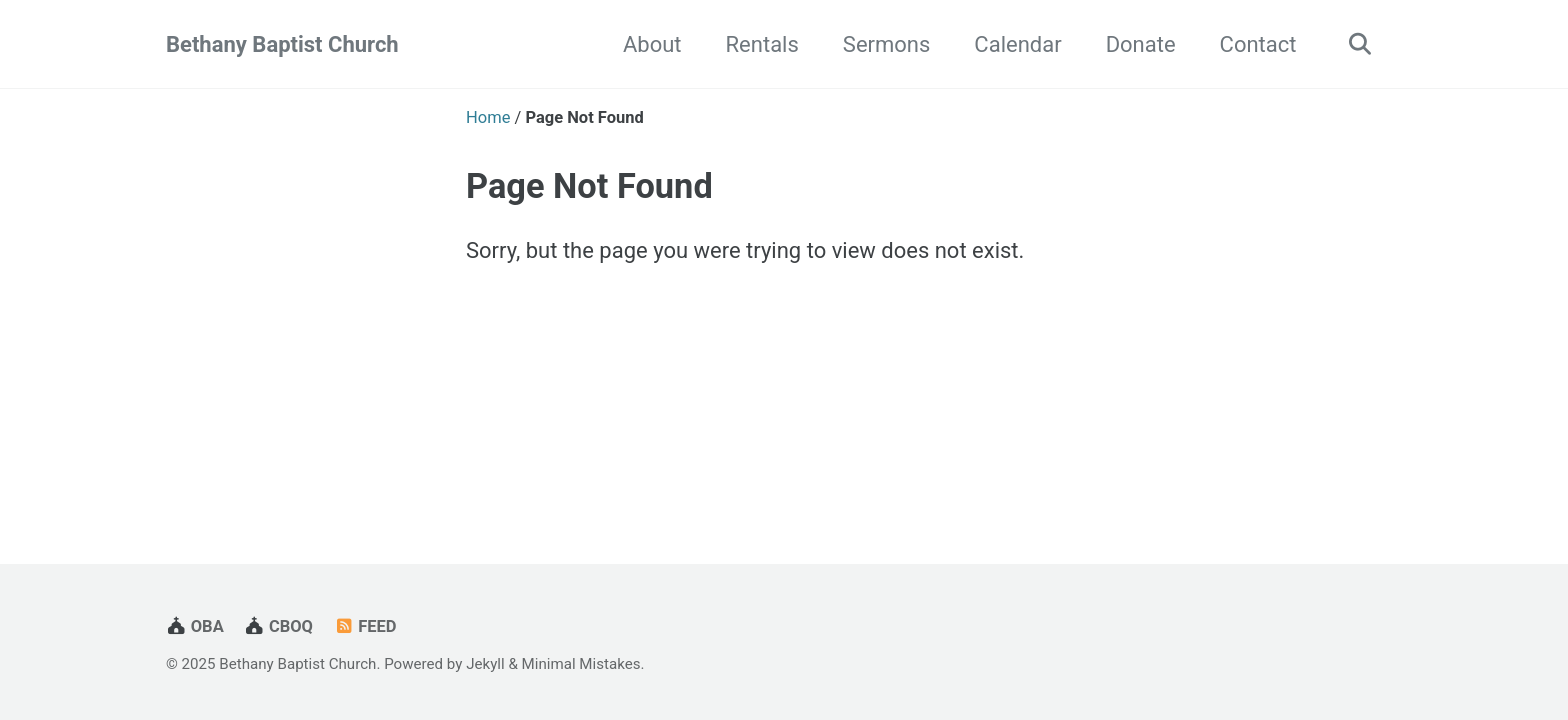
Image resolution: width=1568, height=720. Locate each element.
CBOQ (278, 626)
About (652, 44)
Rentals (762, 44)
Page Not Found (589, 186)
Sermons (887, 44)
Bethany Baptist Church (282, 44)
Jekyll (485, 664)
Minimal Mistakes (581, 664)
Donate (1141, 44)
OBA (195, 626)
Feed (364, 626)
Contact (1258, 44)
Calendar (1017, 44)
